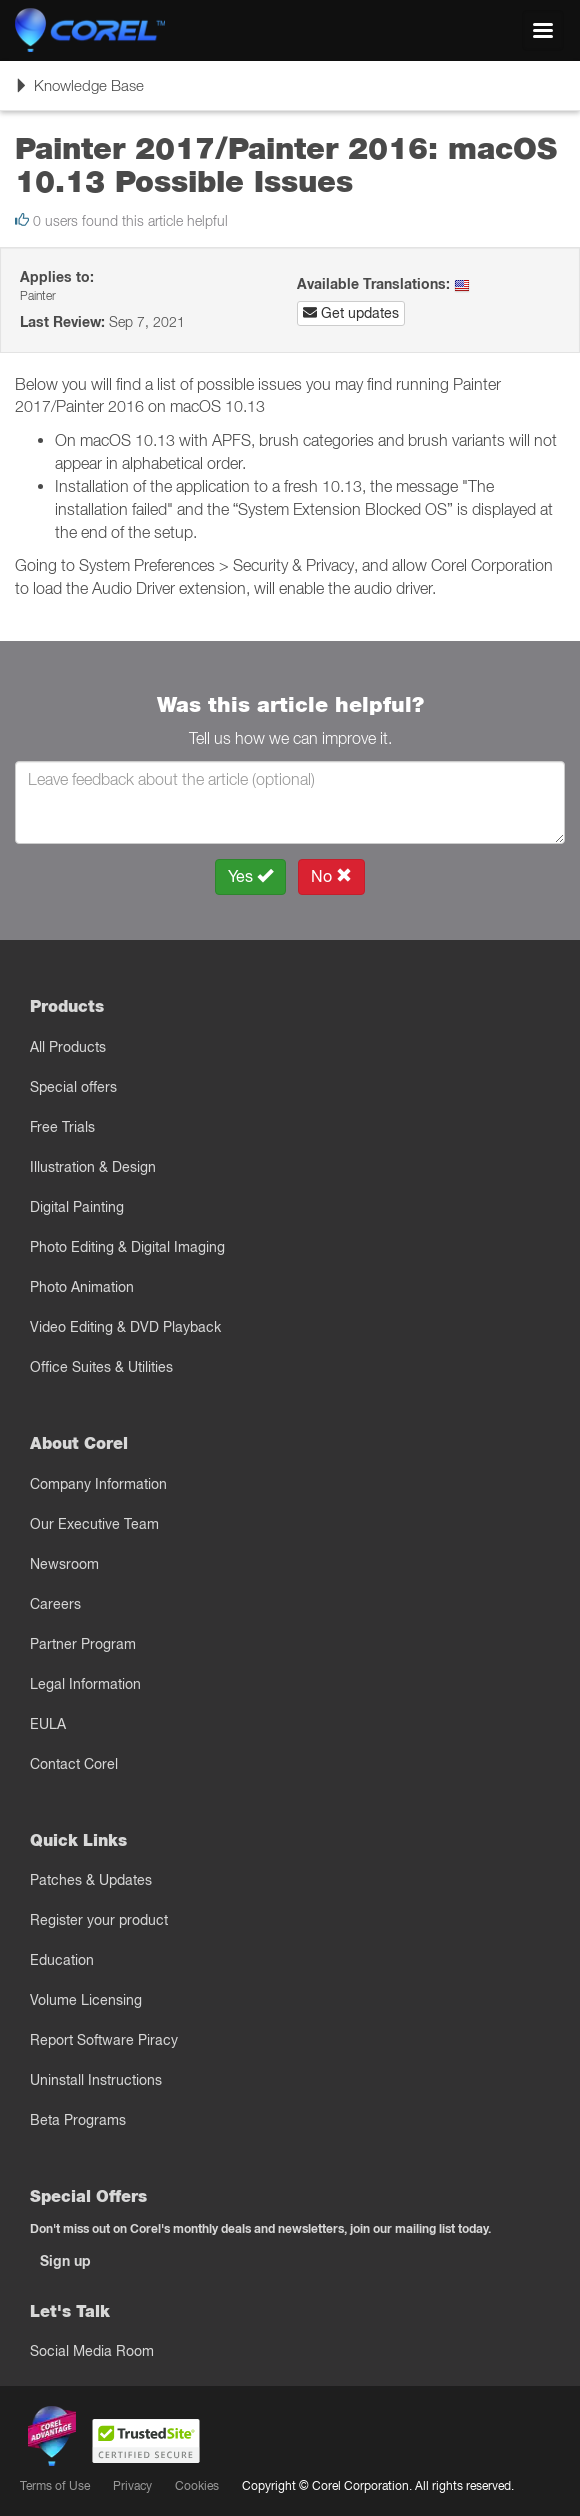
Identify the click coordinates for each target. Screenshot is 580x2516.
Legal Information (85, 1684)
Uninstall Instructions (96, 2080)
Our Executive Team (94, 1524)
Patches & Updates (91, 1880)
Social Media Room (92, 2351)
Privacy (132, 2485)
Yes (250, 876)
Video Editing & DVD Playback (125, 1327)
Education (62, 1960)
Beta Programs (78, 2120)
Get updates (351, 313)
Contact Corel (74, 1764)
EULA (48, 1724)
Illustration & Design (93, 1167)
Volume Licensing (86, 2000)
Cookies (197, 2485)
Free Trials (62, 1127)
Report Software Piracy (104, 2040)
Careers (55, 1604)
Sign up (65, 2261)
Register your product (99, 1920)
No (331, 876)
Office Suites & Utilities (101, 1367)
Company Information (98, 1484)
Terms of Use (55, 2485)
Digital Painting (77, 1207)
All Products (68, 1047)
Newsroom (64, 1564)
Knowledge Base (79, 92)
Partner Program (83, 1644)
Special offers (73, 1087)
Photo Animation (82, 1287)
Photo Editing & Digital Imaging (127, 1247)
